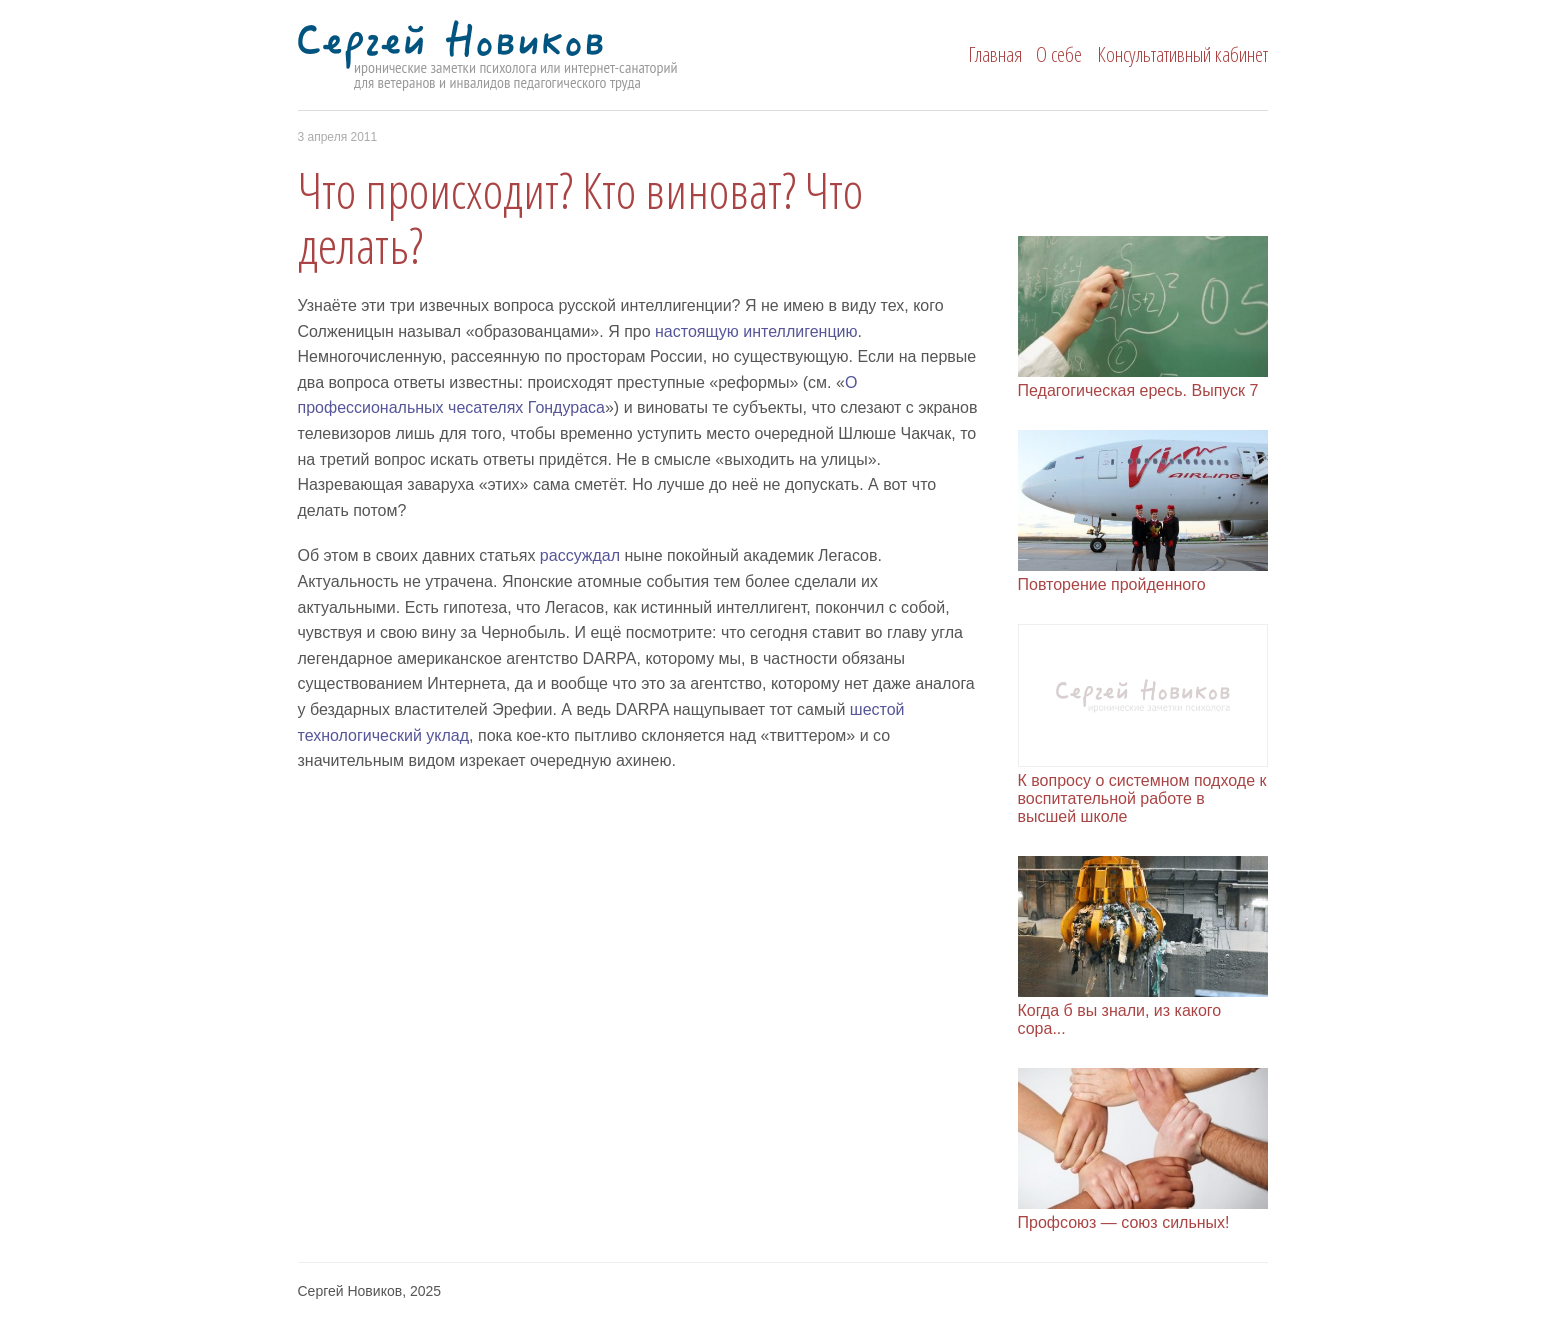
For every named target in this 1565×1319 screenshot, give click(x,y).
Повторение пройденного (1112, 584)
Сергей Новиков (525, 56)
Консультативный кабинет (1182, 54)
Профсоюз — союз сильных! (1124, 1222)
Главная (995, 54)
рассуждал (580, 555)
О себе (1059, 54)
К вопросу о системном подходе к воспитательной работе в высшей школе (1142, 798)
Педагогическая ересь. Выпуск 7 (1138, 390)
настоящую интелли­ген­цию (756, 331)
